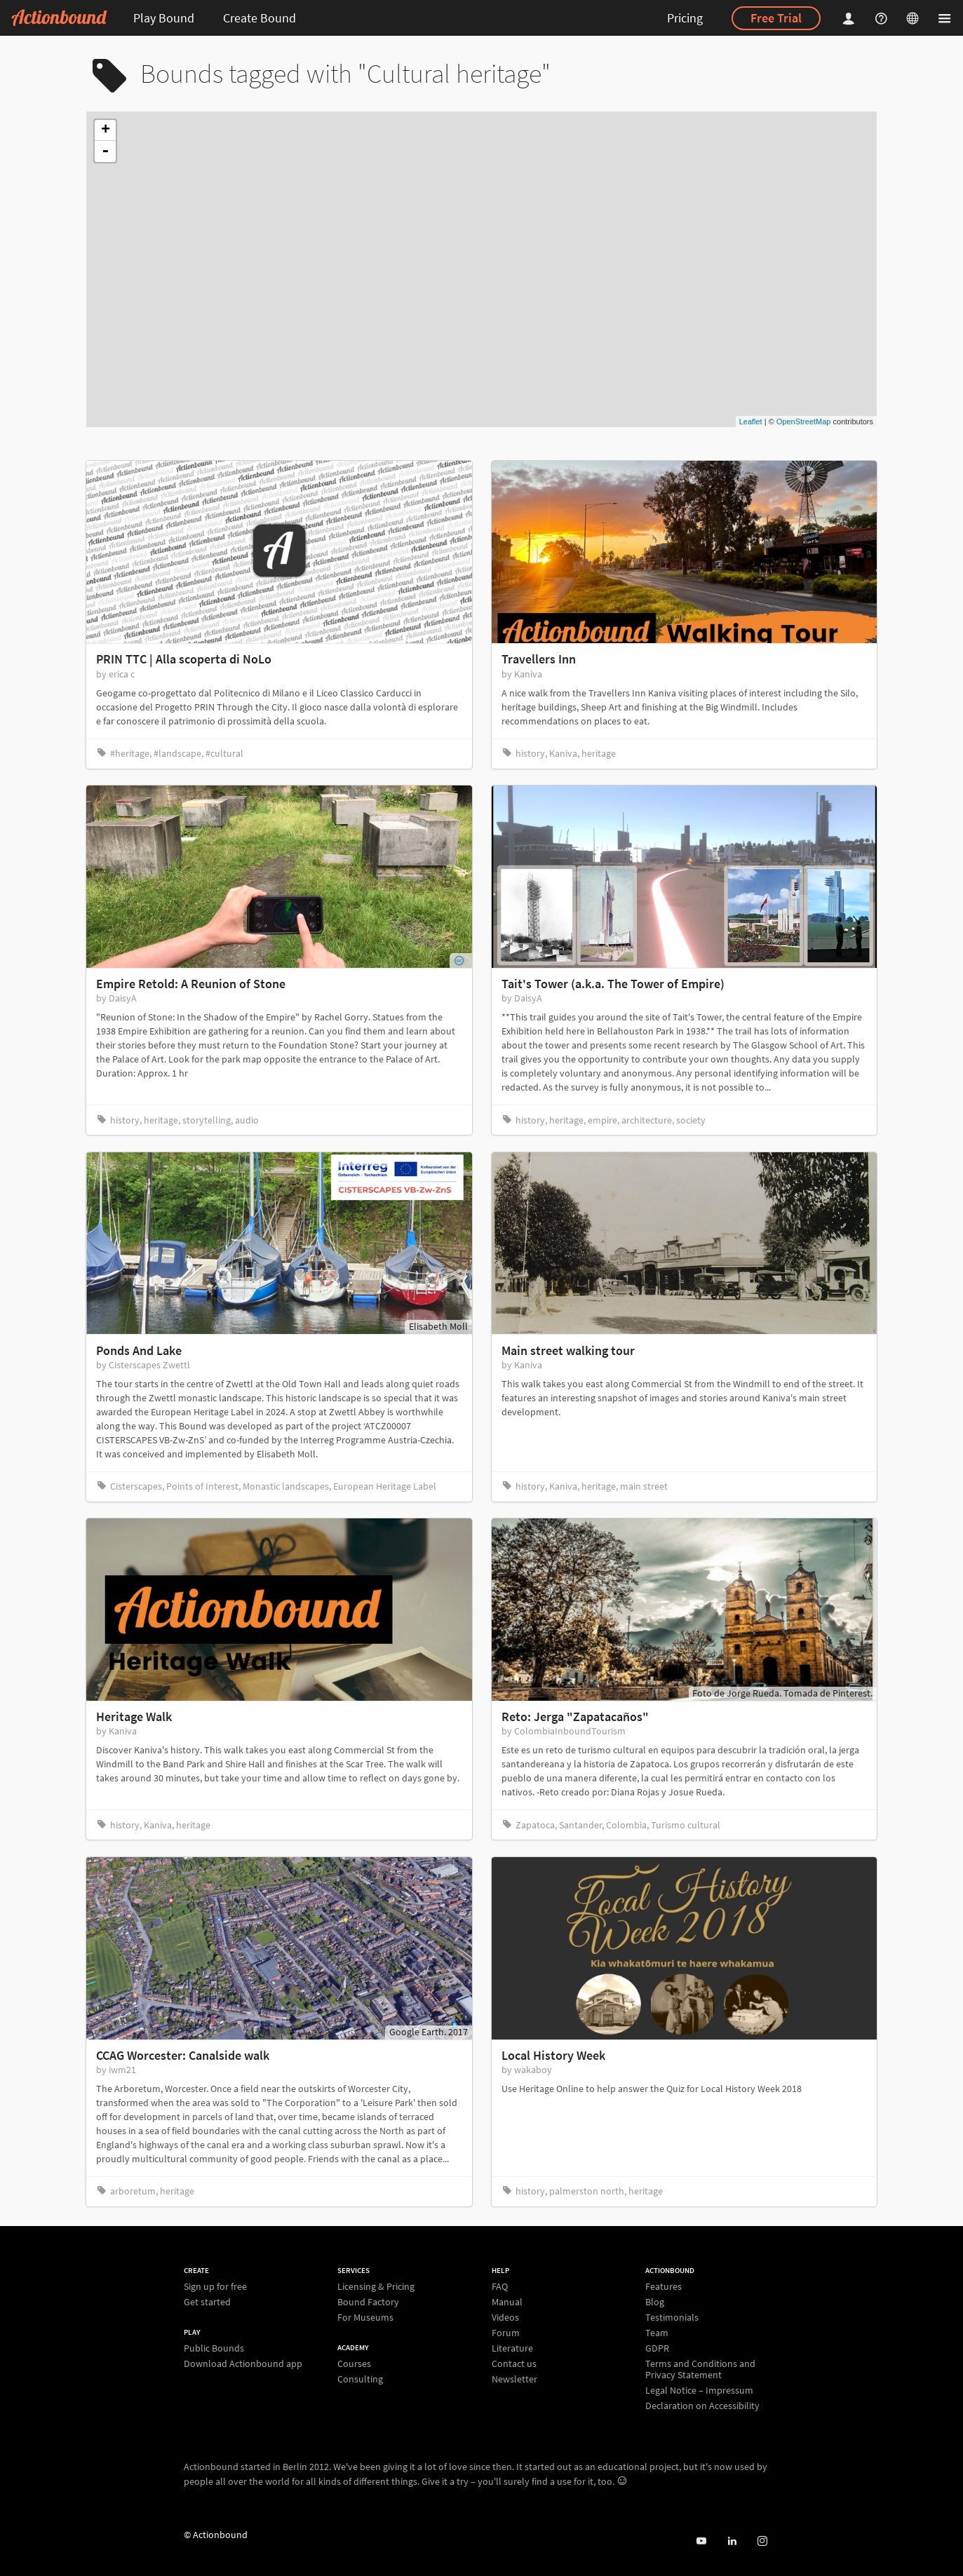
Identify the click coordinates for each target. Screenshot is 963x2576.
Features (663, 2287)
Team (656, 2332)
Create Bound (259, 18)
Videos (505, 2317)
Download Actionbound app (243, 2363)
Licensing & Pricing (376, 2287)
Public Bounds (214, 2348)
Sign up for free (215, 2287)
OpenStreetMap (803, 421)
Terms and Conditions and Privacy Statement (700, 2369)
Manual (507, 2301)
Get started (207, 2301)
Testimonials (672, 2317)
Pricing (685, 18)
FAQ (500, 2287)
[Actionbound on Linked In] (732, 2541)
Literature (512, 2348)
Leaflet (750, 421)
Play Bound (163, 18)
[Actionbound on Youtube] (701, 2541)
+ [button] (105, 130)
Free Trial (776, 18)
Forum (506, 2332)
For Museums (365, 2317)
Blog (654, 2301)
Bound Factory (368, 2301)
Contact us (514, 2363)
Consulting (360, 2379)
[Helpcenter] (883, 18)
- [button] (105, 151)
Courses (354, 2364)
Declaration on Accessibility (702, 2405)
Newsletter (514, 2379)
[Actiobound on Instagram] (762, 2541)
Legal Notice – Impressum (699, 2390)
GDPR (657, 2348)
